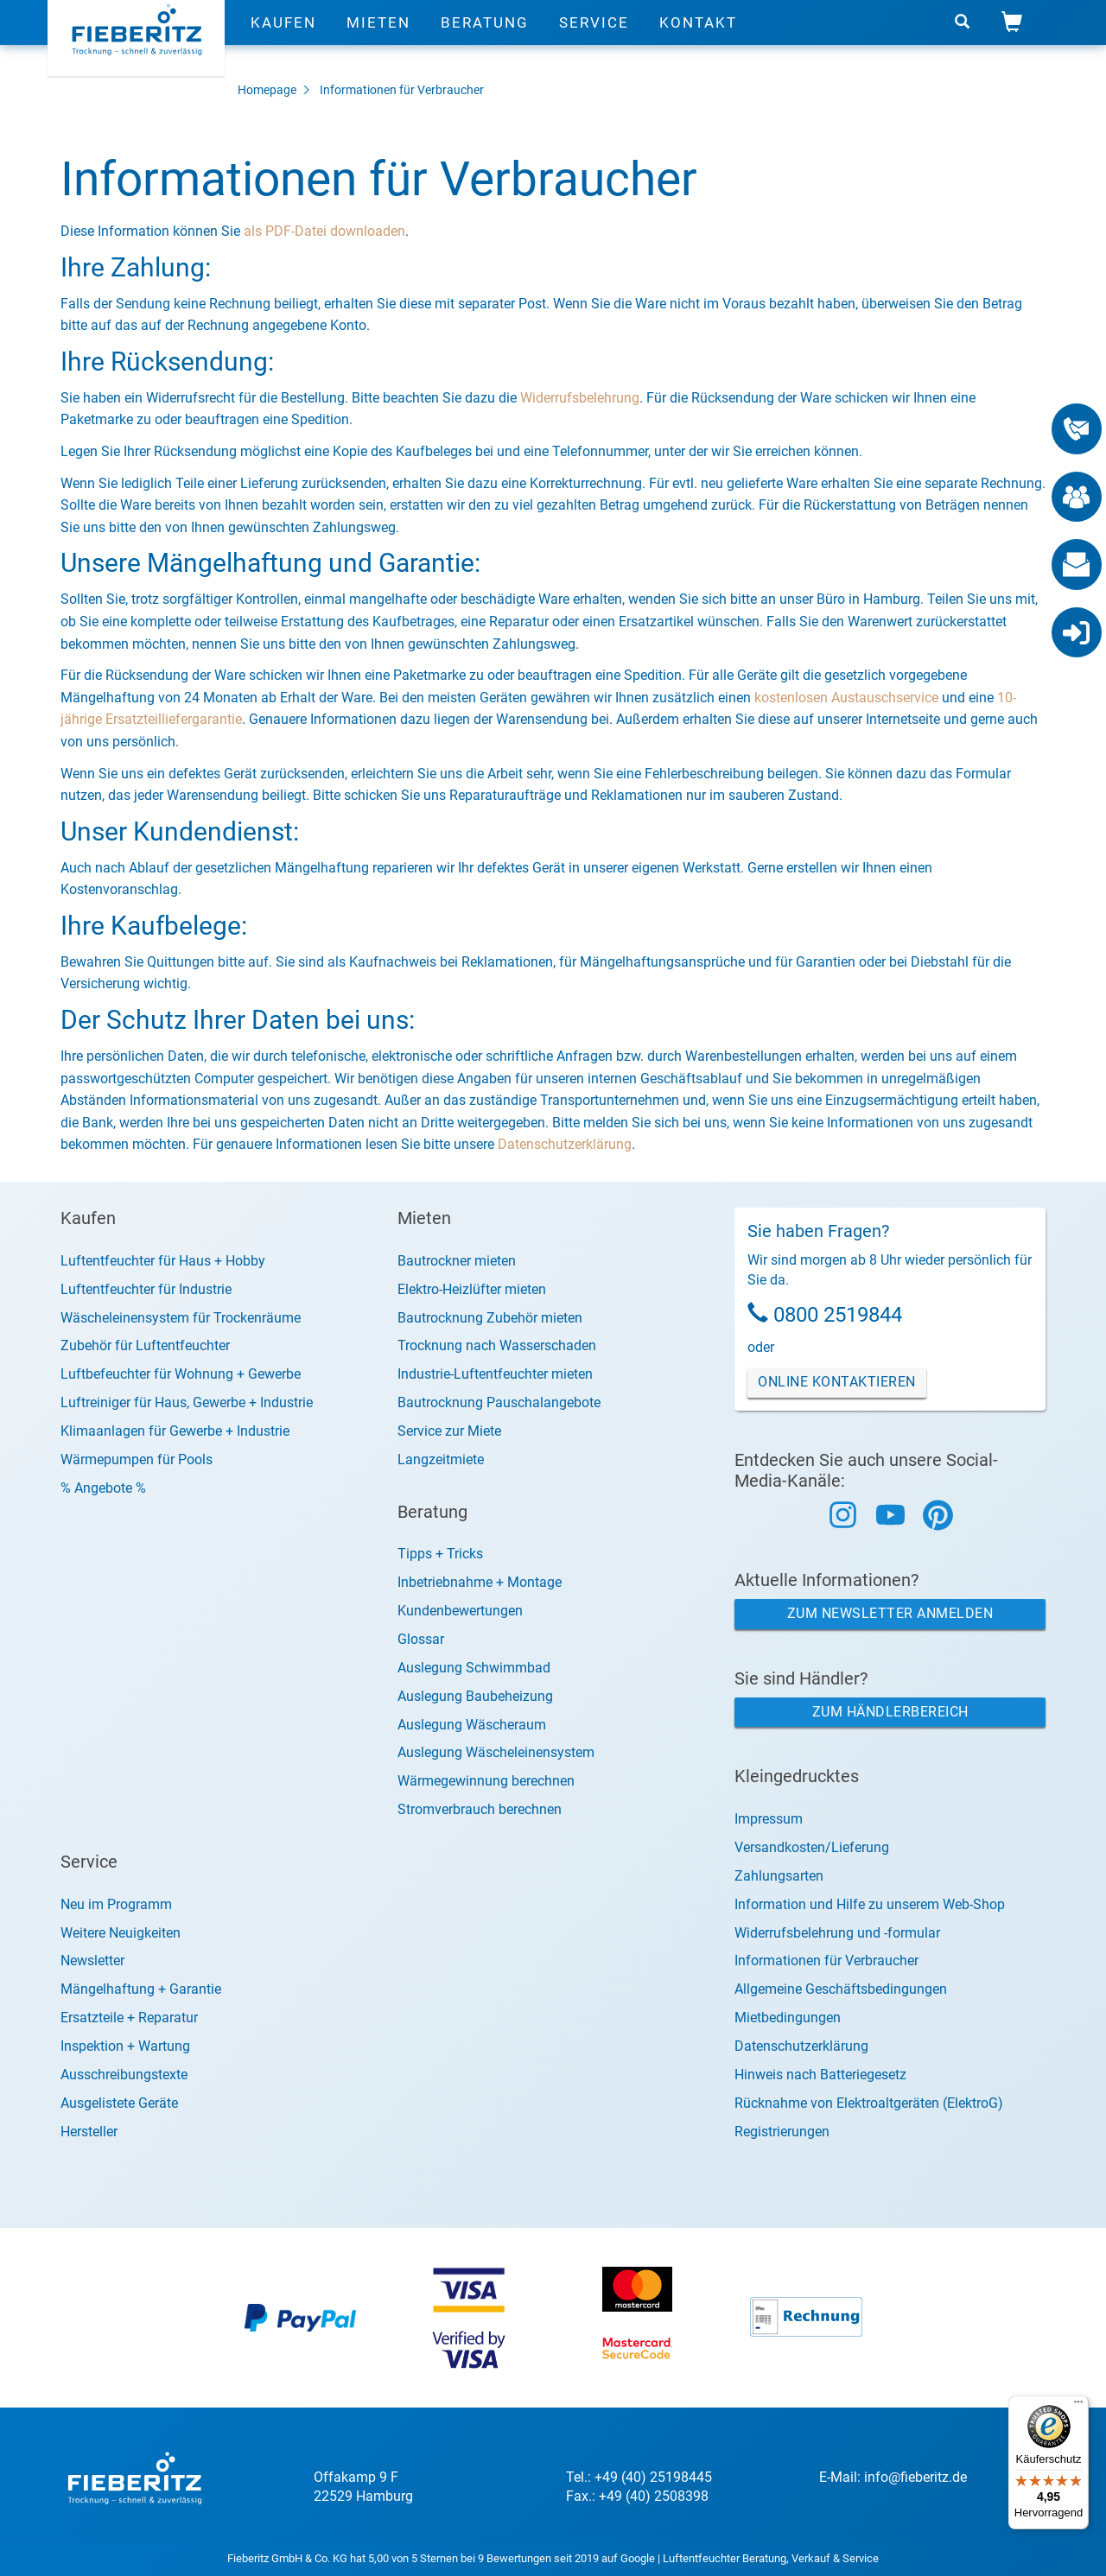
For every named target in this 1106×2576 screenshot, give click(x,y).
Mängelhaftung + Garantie (140, 1989)
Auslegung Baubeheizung (475, 1696)
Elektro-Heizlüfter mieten (471, 1289)
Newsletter (92, 1960)
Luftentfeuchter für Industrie (146, 1289)
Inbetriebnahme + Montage (479, 1582)
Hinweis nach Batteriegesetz (820, 2074)
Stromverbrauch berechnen (479, 1809)
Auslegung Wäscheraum (471, 1724)
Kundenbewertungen (460, 1610)
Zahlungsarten (778, 1876)
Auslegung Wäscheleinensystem (495, 1752)
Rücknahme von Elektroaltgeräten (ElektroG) (868, 2103)
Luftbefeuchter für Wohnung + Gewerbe (180, 1374)
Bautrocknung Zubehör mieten (489, 1318)
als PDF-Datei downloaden (324, 231)
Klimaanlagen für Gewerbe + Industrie (174, 1431)
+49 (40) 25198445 (653, 2477)
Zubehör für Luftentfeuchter (145, 1345)
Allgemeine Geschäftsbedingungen (840, 1989)
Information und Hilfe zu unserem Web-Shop (869, 1904)
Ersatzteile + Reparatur (129, 2017)
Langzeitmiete (440, 1459)
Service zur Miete (449, 1431)
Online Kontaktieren (837, 1382)
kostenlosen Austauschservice (846, 697)
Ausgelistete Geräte (119, 2103)
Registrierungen (782, 2131)
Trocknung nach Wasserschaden (496, 1345)
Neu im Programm (116, 1904)
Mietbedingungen (787, 2017)
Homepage (267, 90)
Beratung (485, 39)
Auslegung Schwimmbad (473, 1667)
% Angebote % (103, 1488)
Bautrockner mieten (456, 1261)
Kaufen (283, 39)
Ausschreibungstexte (124, 2074)
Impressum (768, 1819)
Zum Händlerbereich (890, 1712)
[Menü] (1078, 2405)
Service (594, 39)
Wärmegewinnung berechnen (486, 1781)
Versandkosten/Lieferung (811, 1847)
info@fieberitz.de (915, 2477)
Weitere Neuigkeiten (120, 1933)
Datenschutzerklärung (565, 1144)
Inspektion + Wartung (125, 2046)
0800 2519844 (837, 1315)
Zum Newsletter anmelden (890, 1613)
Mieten (378, 39)
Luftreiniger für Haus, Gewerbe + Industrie (186, 1402)
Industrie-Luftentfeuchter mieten (495, 1374)
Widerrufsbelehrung (579, 398)
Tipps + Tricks (440, 1553)
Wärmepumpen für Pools (136, 1459)
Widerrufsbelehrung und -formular (837, 1933)
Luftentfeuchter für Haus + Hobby (162, 1261)
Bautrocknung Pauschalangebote (499, 1402)
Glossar (420, 1639)
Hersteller (89, 2131)
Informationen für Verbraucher (402, 90)
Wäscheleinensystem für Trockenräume (180, 1318)
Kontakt (698, 39)
